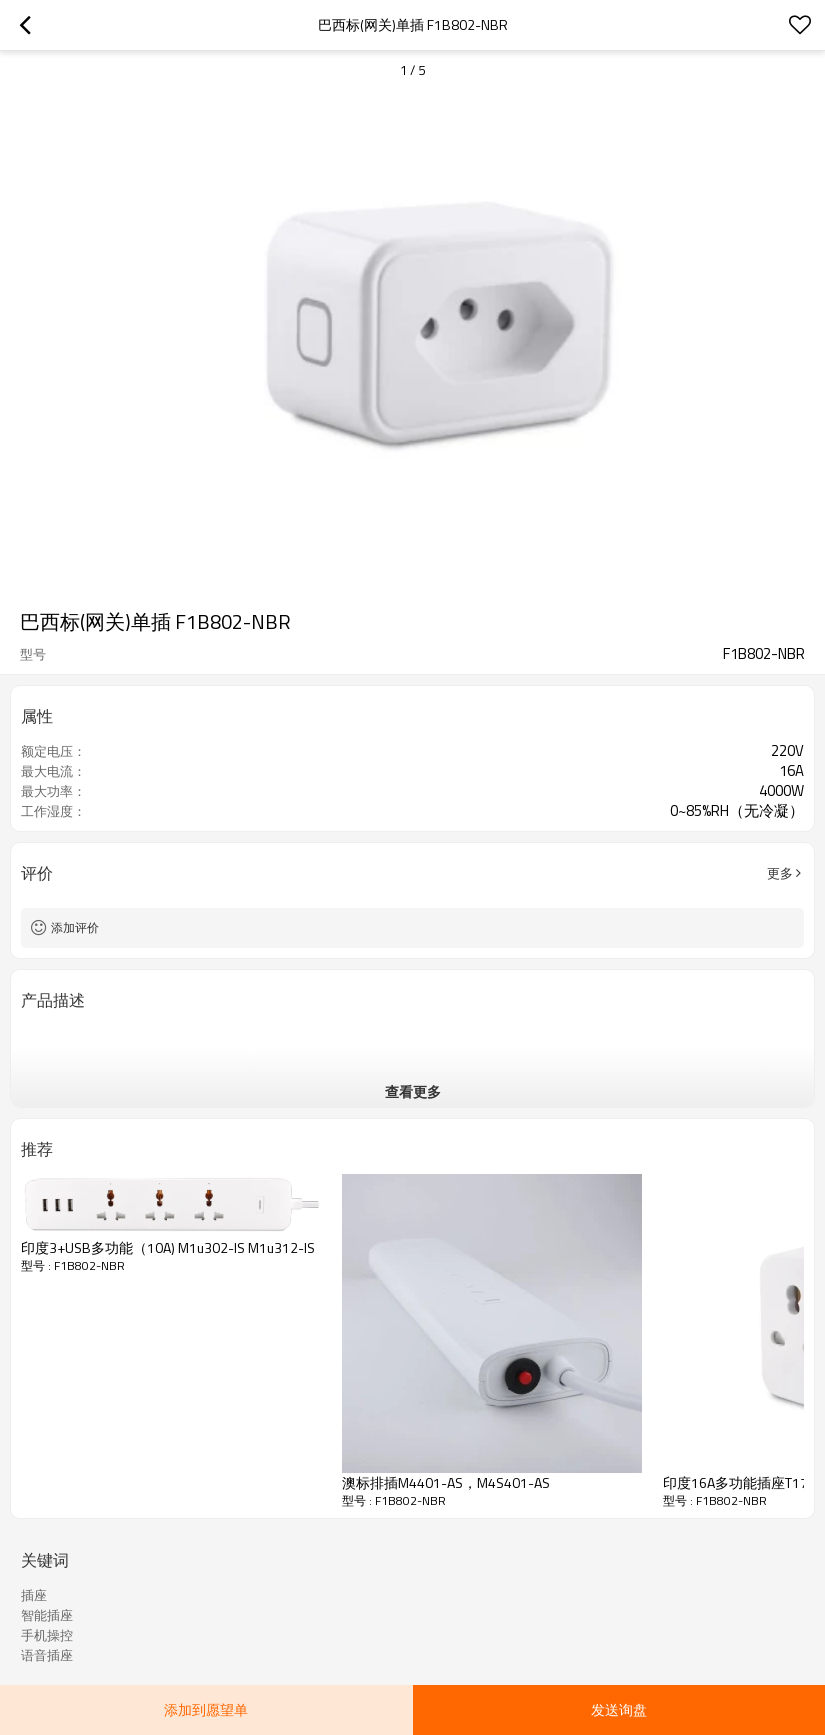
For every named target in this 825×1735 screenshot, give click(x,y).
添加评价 (75, 927)
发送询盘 (619, 1709)
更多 (780, 873)
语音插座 (47, 1655)
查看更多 (413, 1091)
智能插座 (47, 1615)
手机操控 (47, 1635)
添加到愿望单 (206, 1709)
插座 (34, 1595)
